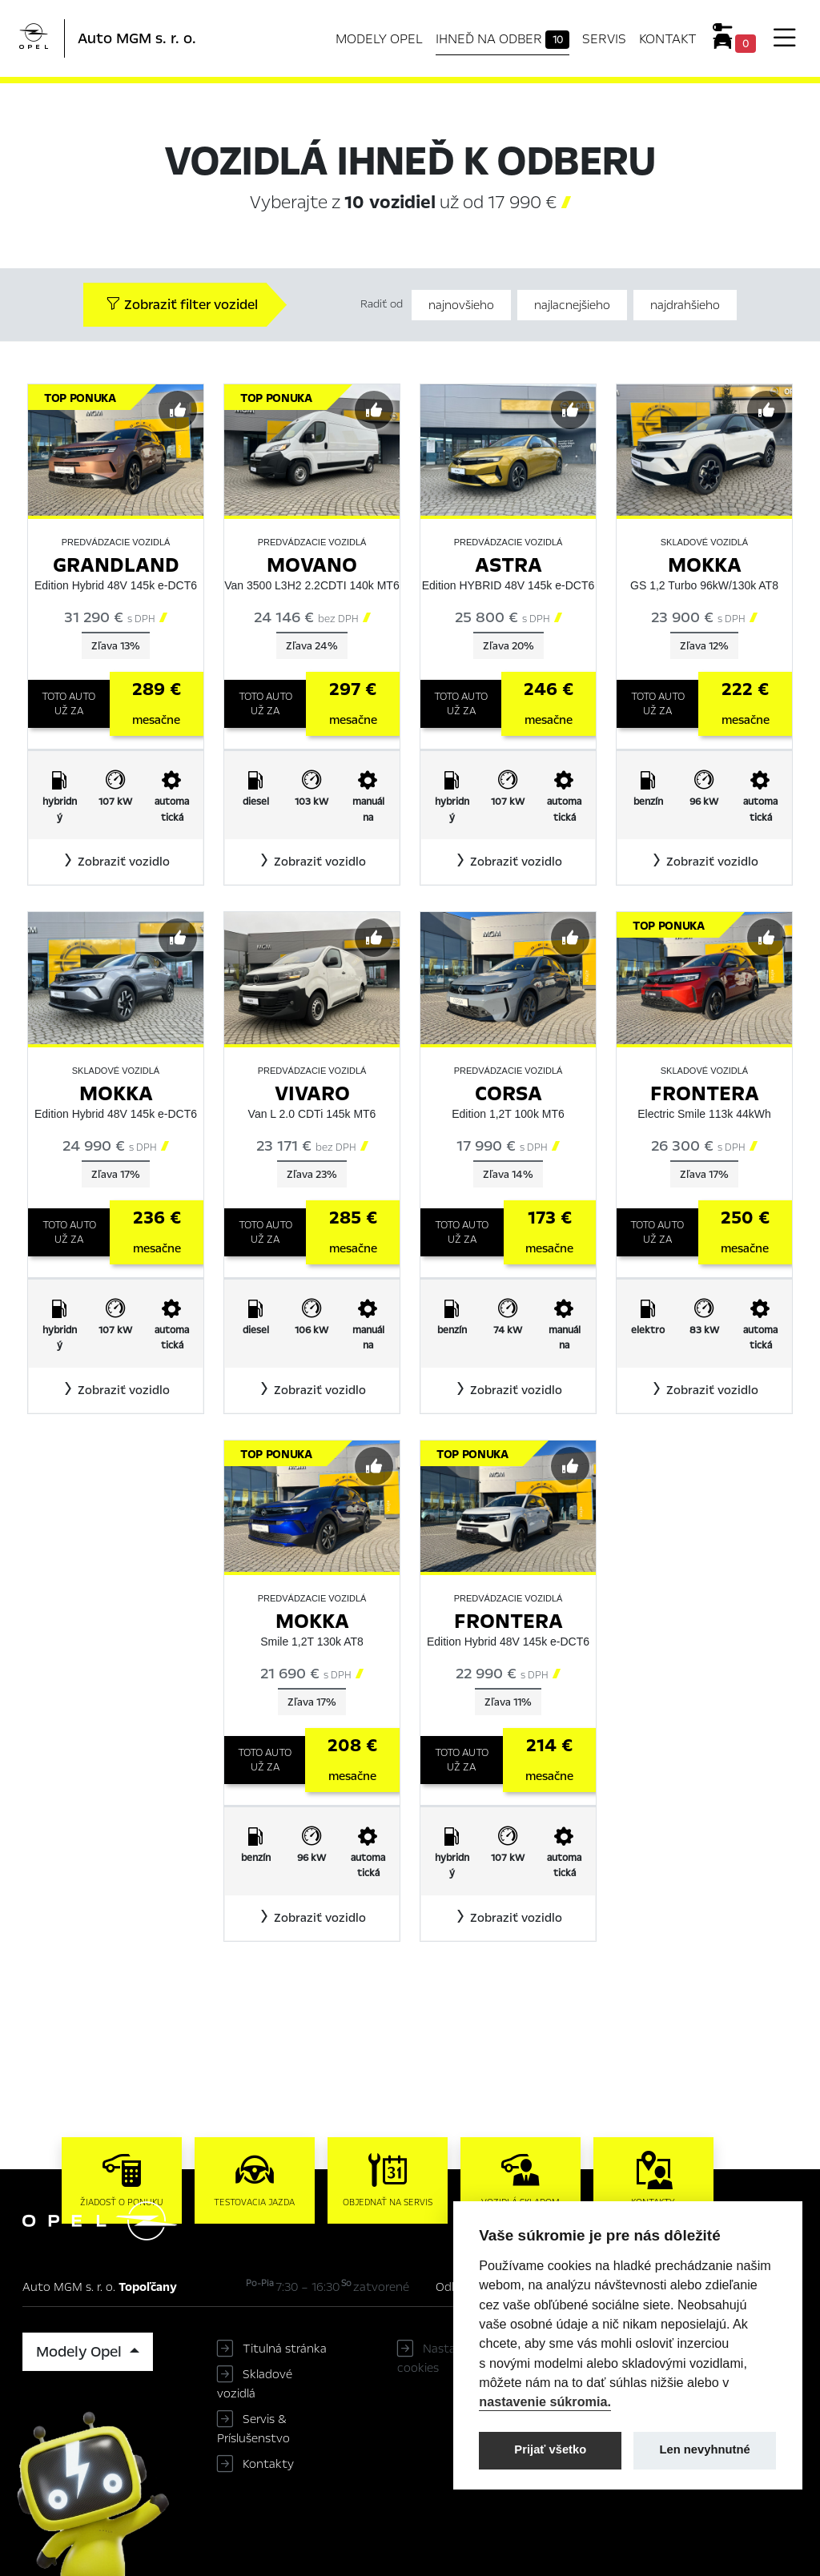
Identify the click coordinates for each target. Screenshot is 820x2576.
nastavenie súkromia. (545, 2401)
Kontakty (268, 2464)
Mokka (705, 565)
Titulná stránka (285, 2349)
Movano (312, 565)
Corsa (508, 1093)
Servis (604, 39)
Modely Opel (379, 39)
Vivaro (312, 1093)
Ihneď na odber (503, 39)
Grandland (116, 565)
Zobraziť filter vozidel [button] (182, 304)
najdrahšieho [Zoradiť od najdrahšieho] (685, 305)
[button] (115, 861)
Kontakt (668, 39)
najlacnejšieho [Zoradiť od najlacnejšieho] (572, 305)
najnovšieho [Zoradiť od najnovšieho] (461, 305)
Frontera (704, 1093)
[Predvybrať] (178, 410)
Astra (508, 565)
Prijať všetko (550, 2449)
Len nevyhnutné (705, 2449)
